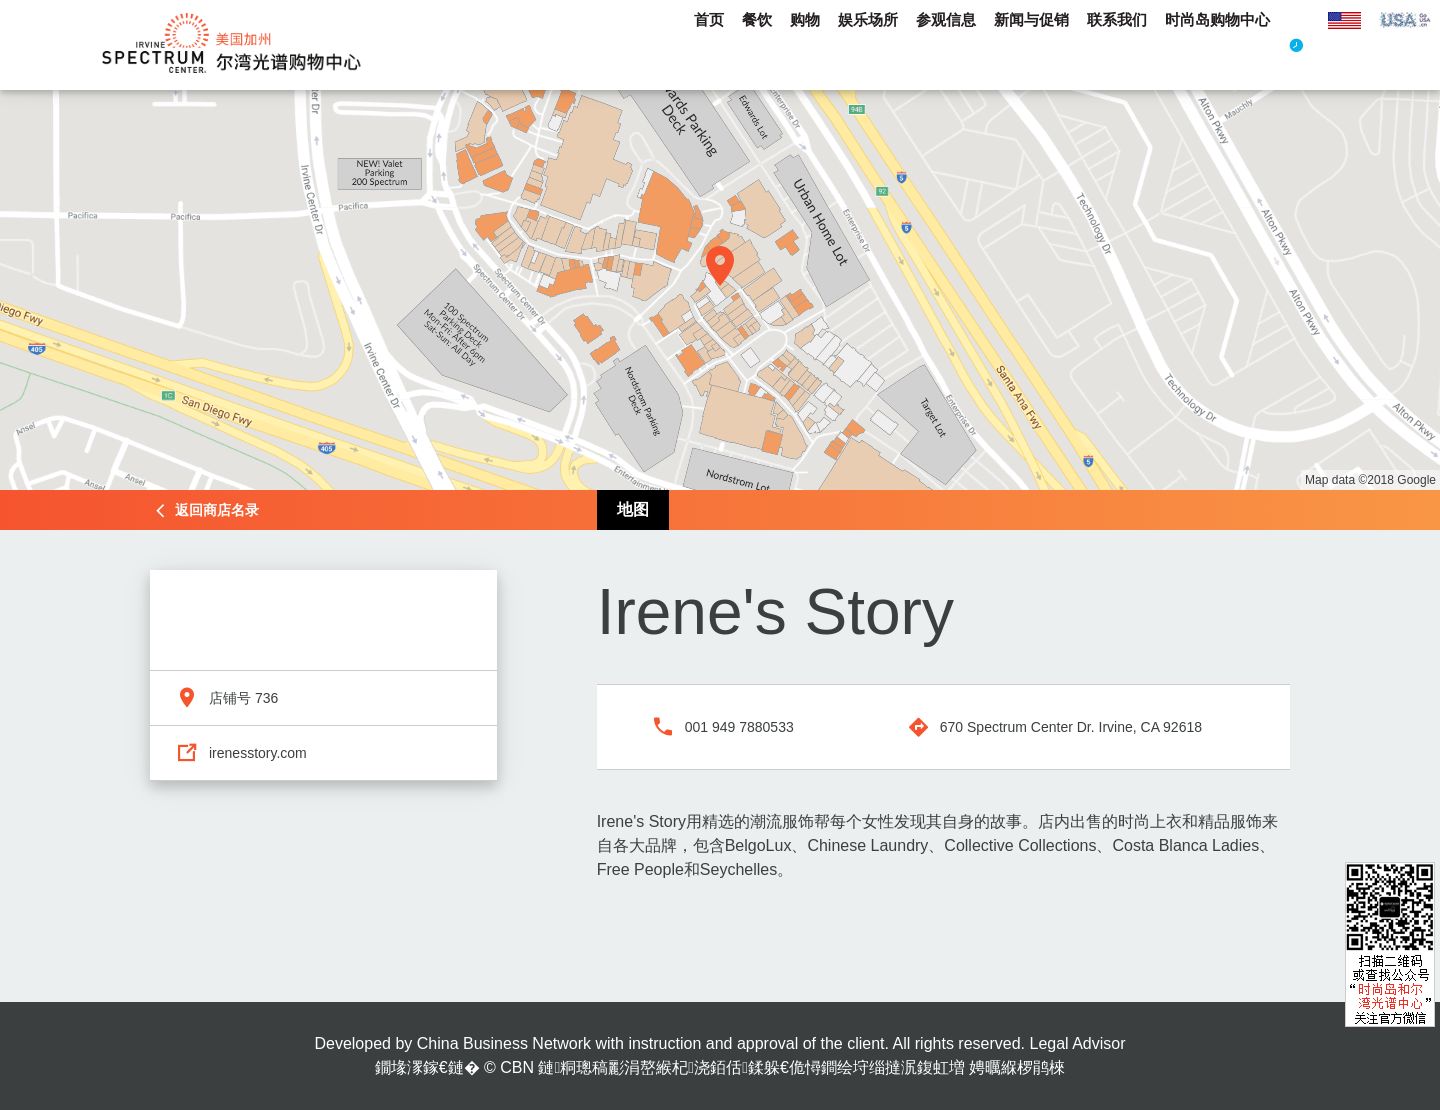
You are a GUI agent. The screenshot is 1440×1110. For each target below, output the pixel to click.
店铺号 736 (243, 698)
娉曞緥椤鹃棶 (1017, 1067)
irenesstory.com (258, 753)
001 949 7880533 (739, 727)
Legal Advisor (1077, 1043)
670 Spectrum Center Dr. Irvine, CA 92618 (1071, 727)
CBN (517, 1067)
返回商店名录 (217, 510)
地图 (633, 509)
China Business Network (504, 1043)
